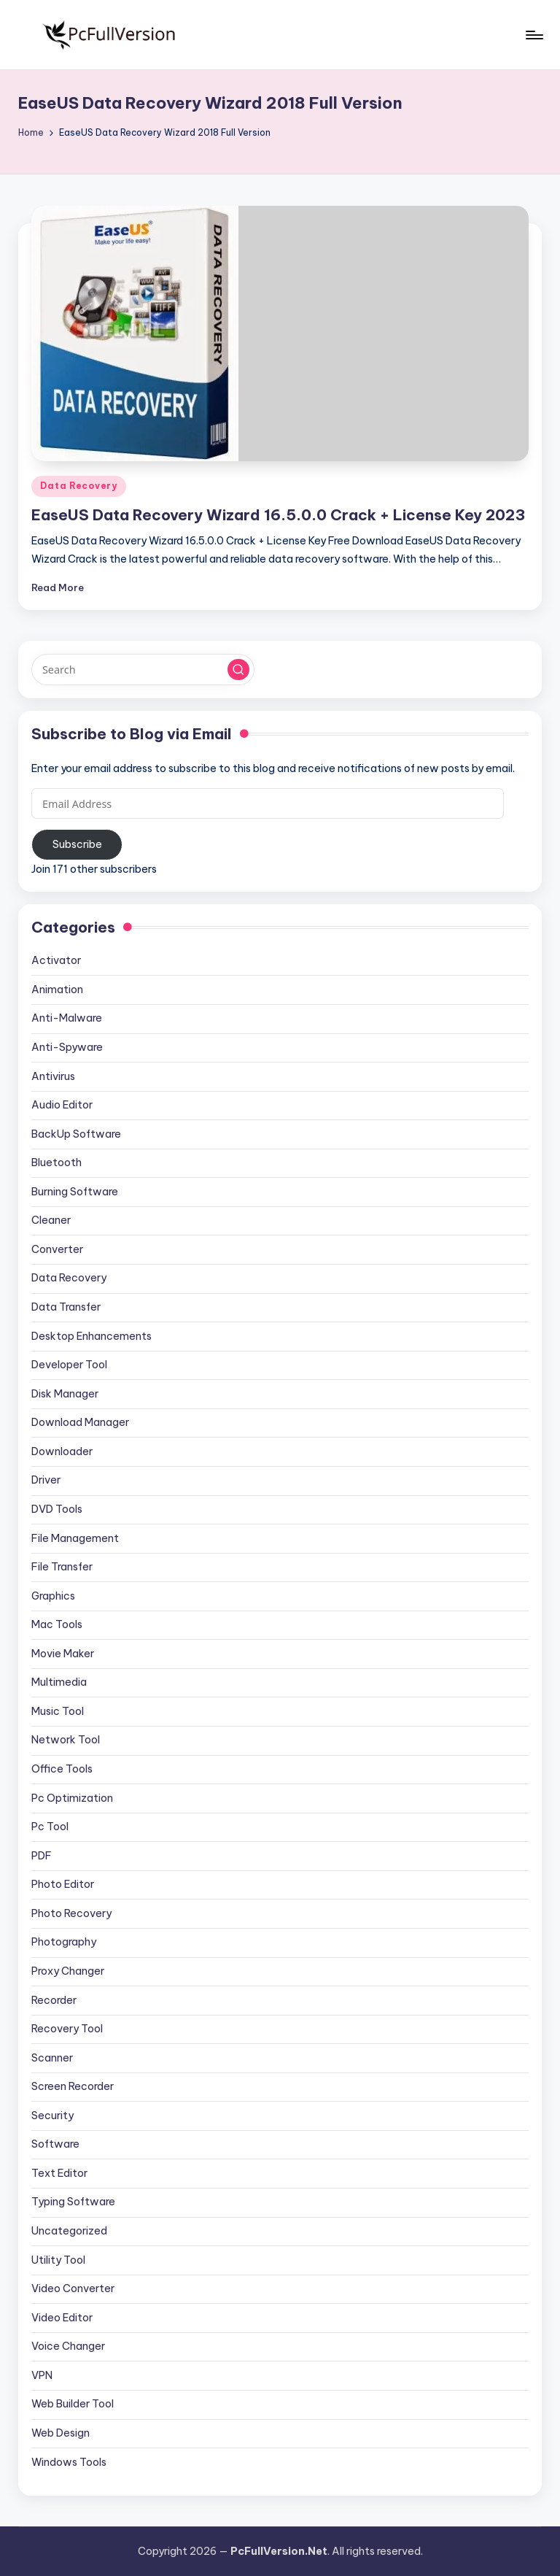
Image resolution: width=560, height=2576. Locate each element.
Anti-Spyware (67, 1047)
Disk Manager (64, 1393)
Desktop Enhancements (91, 1336)
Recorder (54, 2000)
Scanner (52, 2057)
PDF (41, 1855)
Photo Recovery (71, 1913)
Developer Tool (69, 1364)
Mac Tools (56, 1624)
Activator (56, 960)
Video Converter (72, 2288)
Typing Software (73, 2201)
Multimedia (59, 1682)
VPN (41, 2375)
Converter (57, 1249)
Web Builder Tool (72, 2403)
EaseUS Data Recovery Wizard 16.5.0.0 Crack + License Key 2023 (278, 515)
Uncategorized (69, 2230)
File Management (75, 1538)
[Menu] (533, 35)
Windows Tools (68, 2462)
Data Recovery (78, 485)
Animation (57, 989)
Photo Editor (62, 1884)
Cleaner (51, 1220)
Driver (46, 1479)
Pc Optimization (72, 1798)
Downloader (62, 1451)
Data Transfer (66, 1307)
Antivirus (53, 1076)
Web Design (60, 2433)
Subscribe (77, 844)
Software (55, 2144)
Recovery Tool (67, 2028)
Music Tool (57, 1711)
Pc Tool (50, 1826)
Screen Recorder (72, 2086)
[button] (238, 670)
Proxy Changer (67, 1971)
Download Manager (80, 1422)
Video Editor (62, 2317)
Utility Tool (58, 2260)
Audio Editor (62, 1104)
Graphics (53, 1596)
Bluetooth (56, 1162)
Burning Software (74, 1191)
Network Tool (65, 1739)
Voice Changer (68, 2346)
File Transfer (62, 1566)
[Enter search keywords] (142, 669)
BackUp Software (76, 1134)
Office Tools (62, 1768)
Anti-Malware (66, 1018)
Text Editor (59, 2173)
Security (52, 2115)
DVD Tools (56, 1509)
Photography (63, 1941)
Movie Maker (62, 1653)
